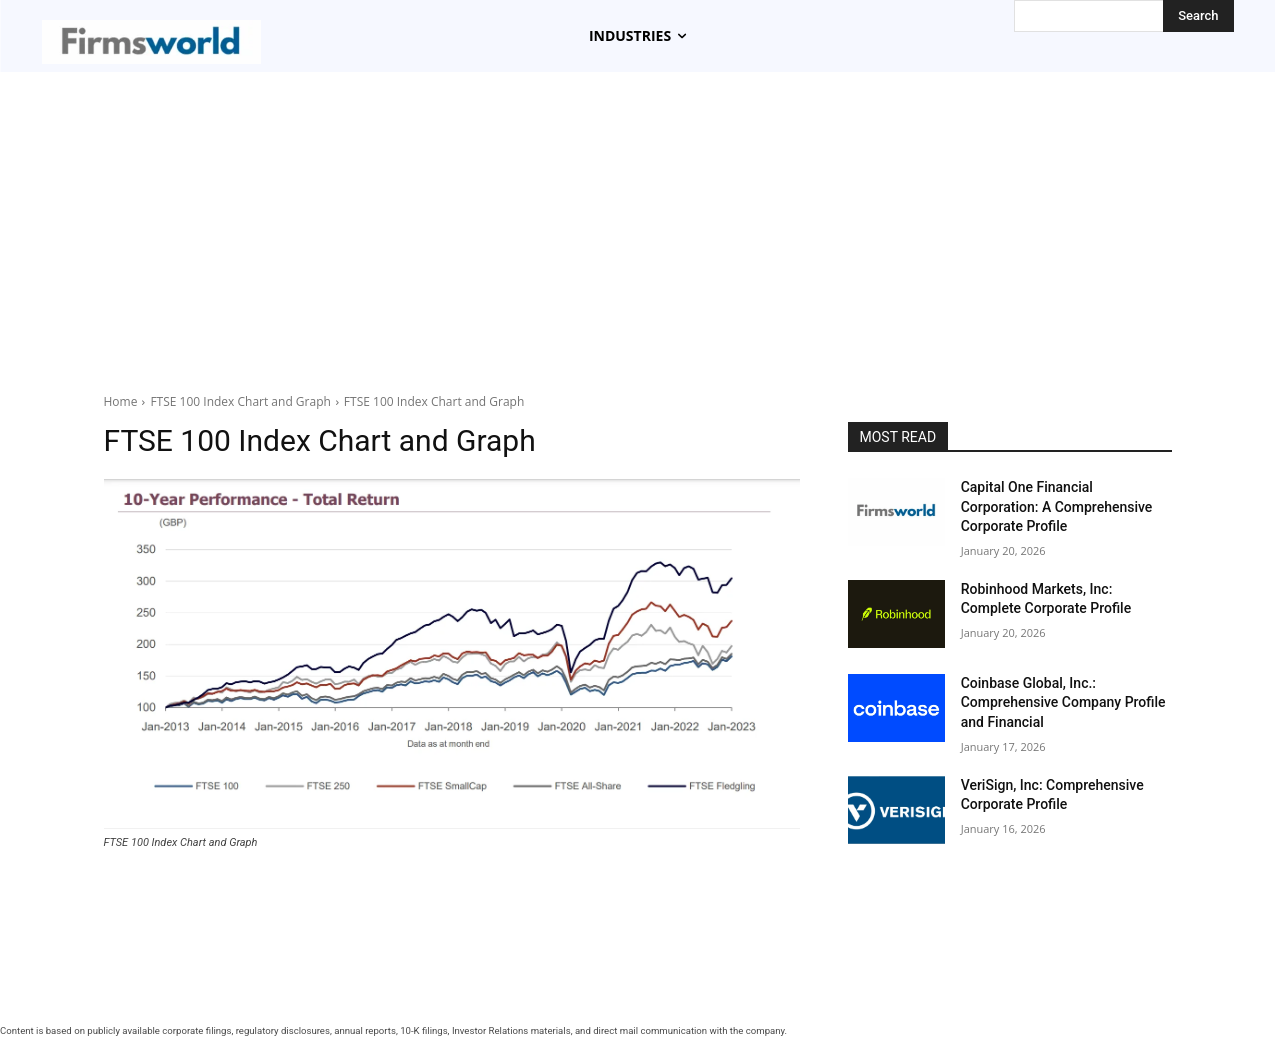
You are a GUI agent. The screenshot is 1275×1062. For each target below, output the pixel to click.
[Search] (1198, 16)
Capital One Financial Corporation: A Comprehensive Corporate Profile (1057, 506)
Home (121, 401)
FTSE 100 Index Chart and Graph (240, 401)
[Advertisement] (638, 222)
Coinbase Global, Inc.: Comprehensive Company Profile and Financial (1063, 702)
